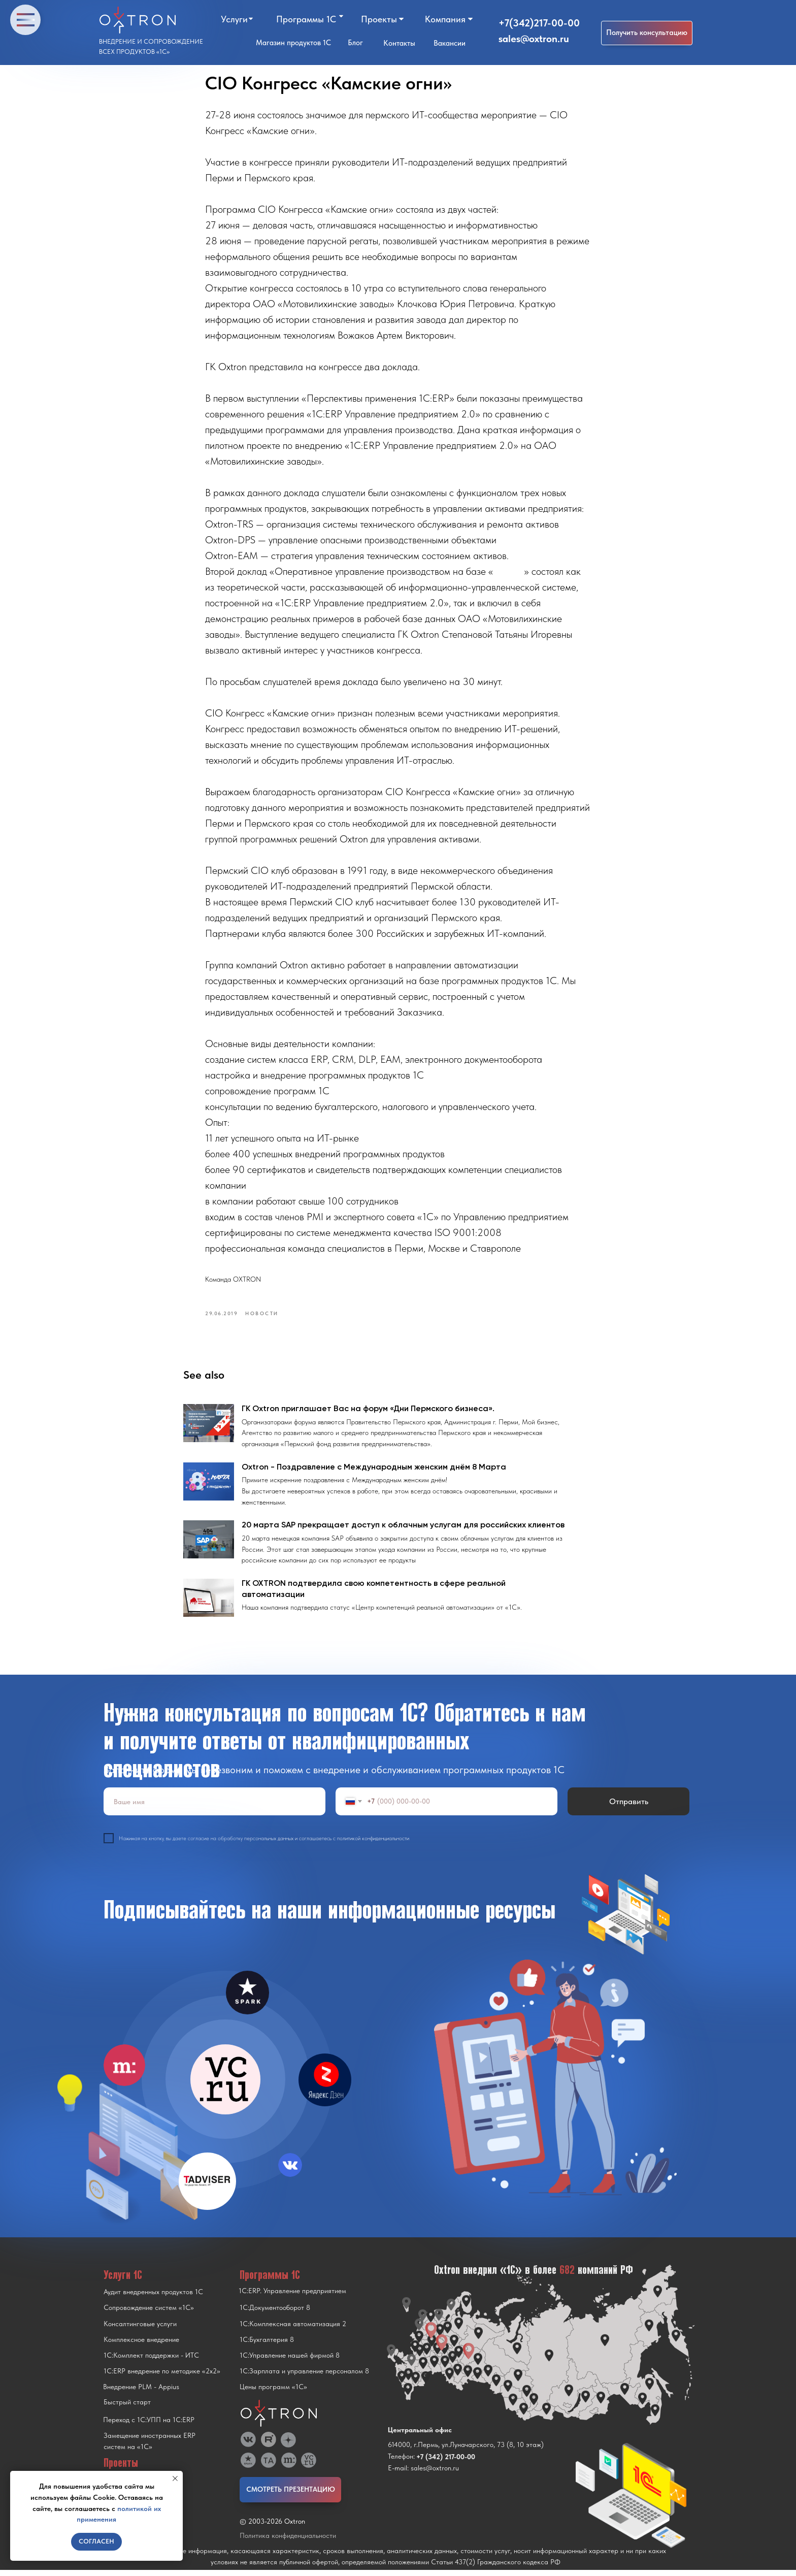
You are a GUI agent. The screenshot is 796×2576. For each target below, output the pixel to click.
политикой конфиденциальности (373, 1844)
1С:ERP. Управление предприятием (292, 2297)
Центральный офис (420, 2436)
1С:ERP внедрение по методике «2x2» (162, 2377)
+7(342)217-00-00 (539, 23)
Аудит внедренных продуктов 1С (153, 2298)
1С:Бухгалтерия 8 (267, 2345)
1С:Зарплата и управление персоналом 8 (304, 2377)
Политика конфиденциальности (288, 2541)
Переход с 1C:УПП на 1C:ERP (148, 2426)
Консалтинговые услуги (140, 2330)
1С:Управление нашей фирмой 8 (290, 2361)
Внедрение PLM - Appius (141, 2393)
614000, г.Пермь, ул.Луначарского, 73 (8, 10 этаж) (466, 2451)
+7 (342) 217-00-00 (445, 2463)
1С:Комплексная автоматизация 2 (293, 2330)
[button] (646, 33)
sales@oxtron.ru (534, 38)
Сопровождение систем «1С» (149, 2313)
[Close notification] (175, 2478)
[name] (214, 1807)
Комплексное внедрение (141, 2345)
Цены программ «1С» (273, 2393)
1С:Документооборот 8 (275, 2313)
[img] (225, 2085)
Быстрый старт (127, 2408)
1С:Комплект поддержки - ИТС (151, 2361)
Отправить (628, 1807)
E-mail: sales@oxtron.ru (423, 2474)
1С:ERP (508, 574)
